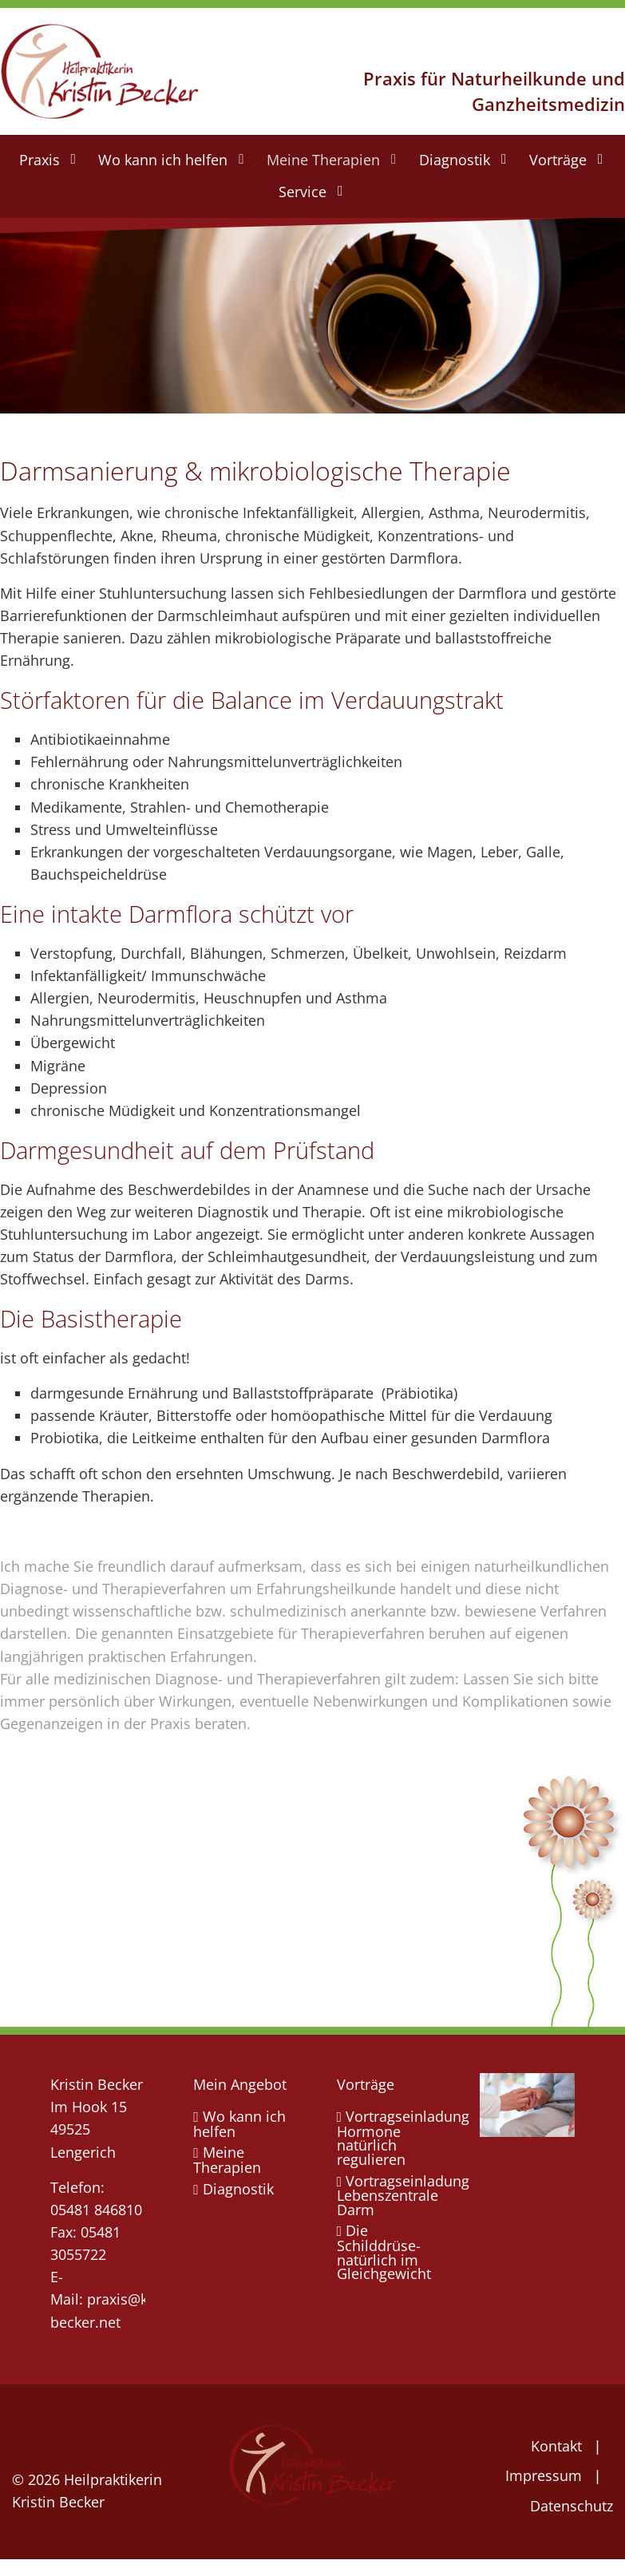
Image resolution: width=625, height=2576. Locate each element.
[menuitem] (46, 160)
